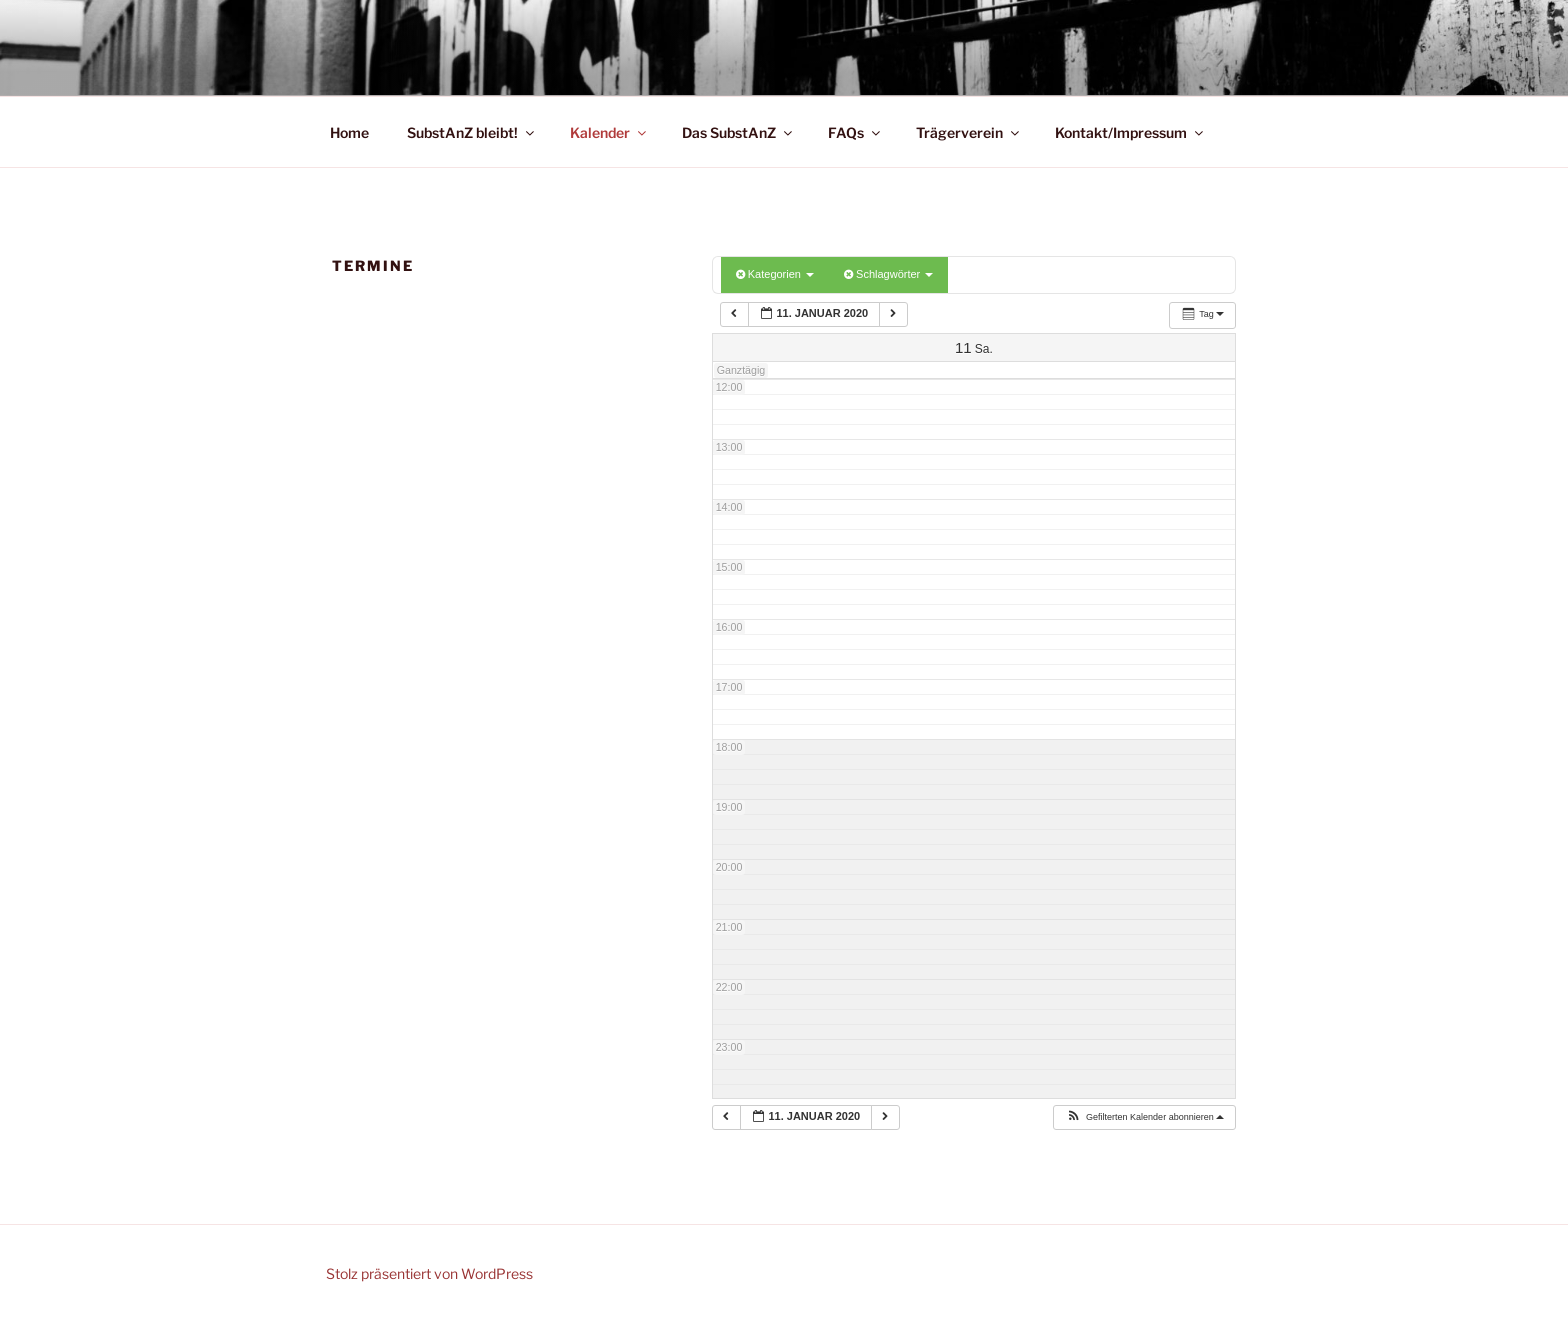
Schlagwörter (888, 274)
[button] (1144, 1118)
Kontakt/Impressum (1130, 132)
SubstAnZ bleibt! (472, 132)
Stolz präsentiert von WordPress (429, 1273)
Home (349, 132)
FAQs (855, 132)
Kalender (609, 132)
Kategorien (775, 274)
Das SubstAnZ (738, 132)
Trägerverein (969, 132)
